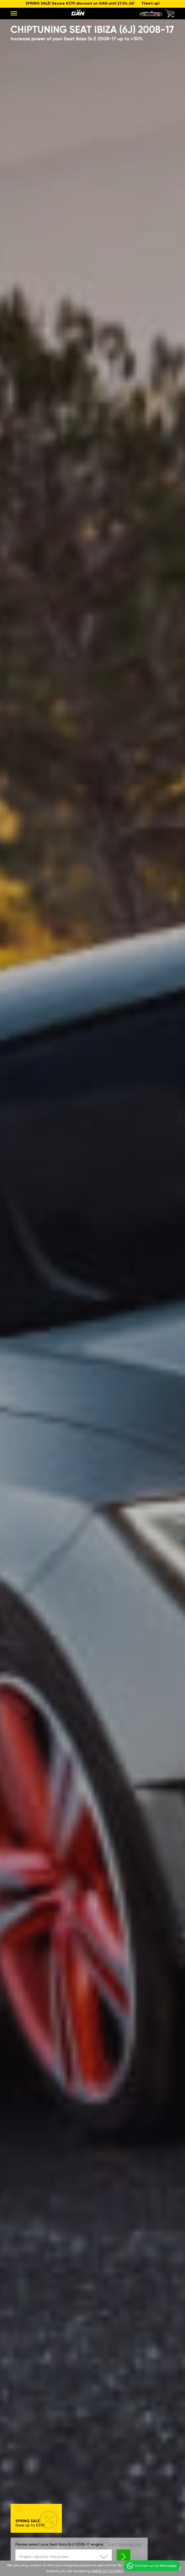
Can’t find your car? (125, 2545)
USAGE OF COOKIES (105, 2571)
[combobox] (63, 2556)
